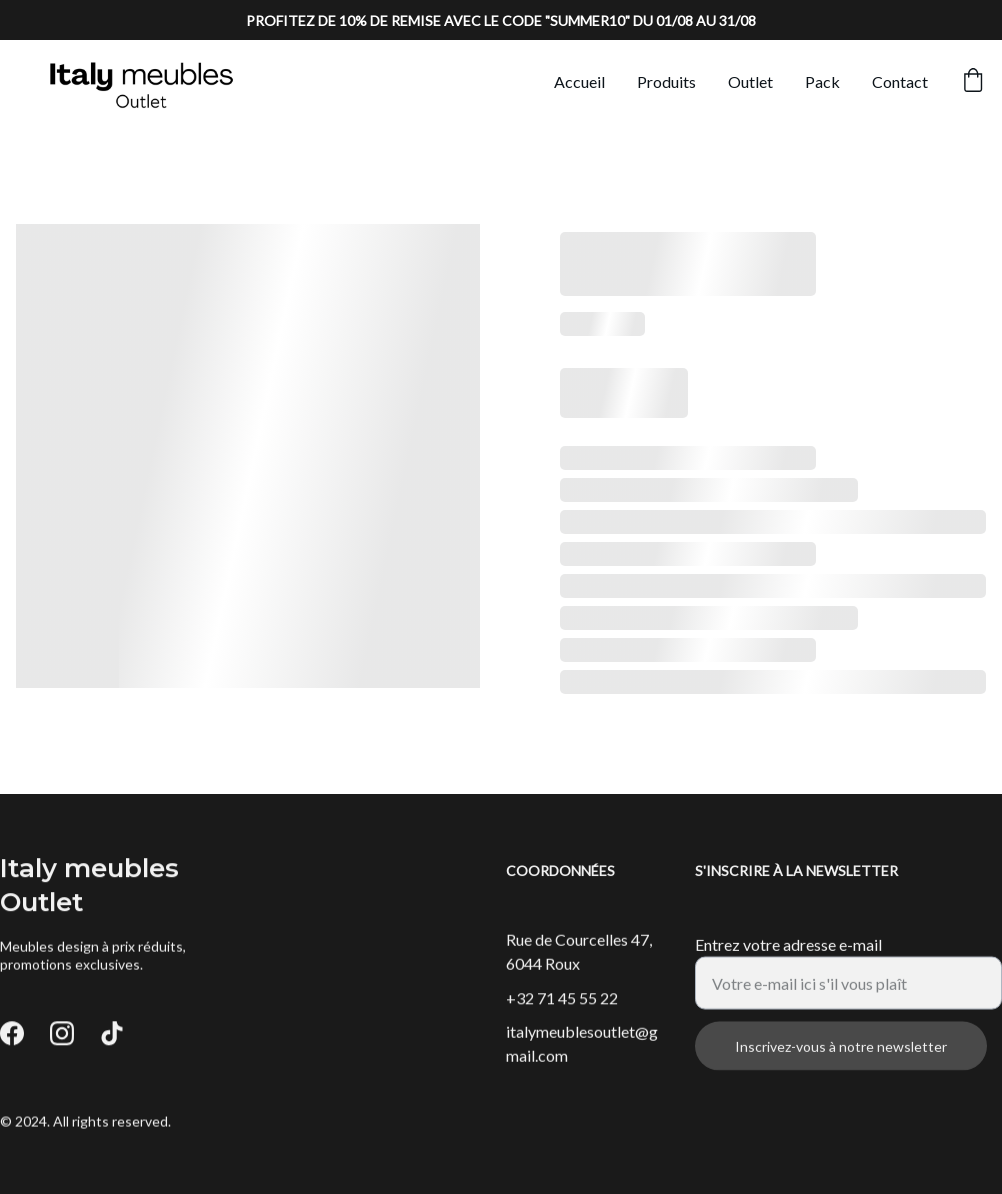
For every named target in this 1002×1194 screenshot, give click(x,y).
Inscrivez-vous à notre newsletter (841, 1057)
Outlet (750, 81)
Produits (666, 81)
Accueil (579, 81)
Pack (822, 81)
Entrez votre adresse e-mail (788, 955)
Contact (900, 81)
